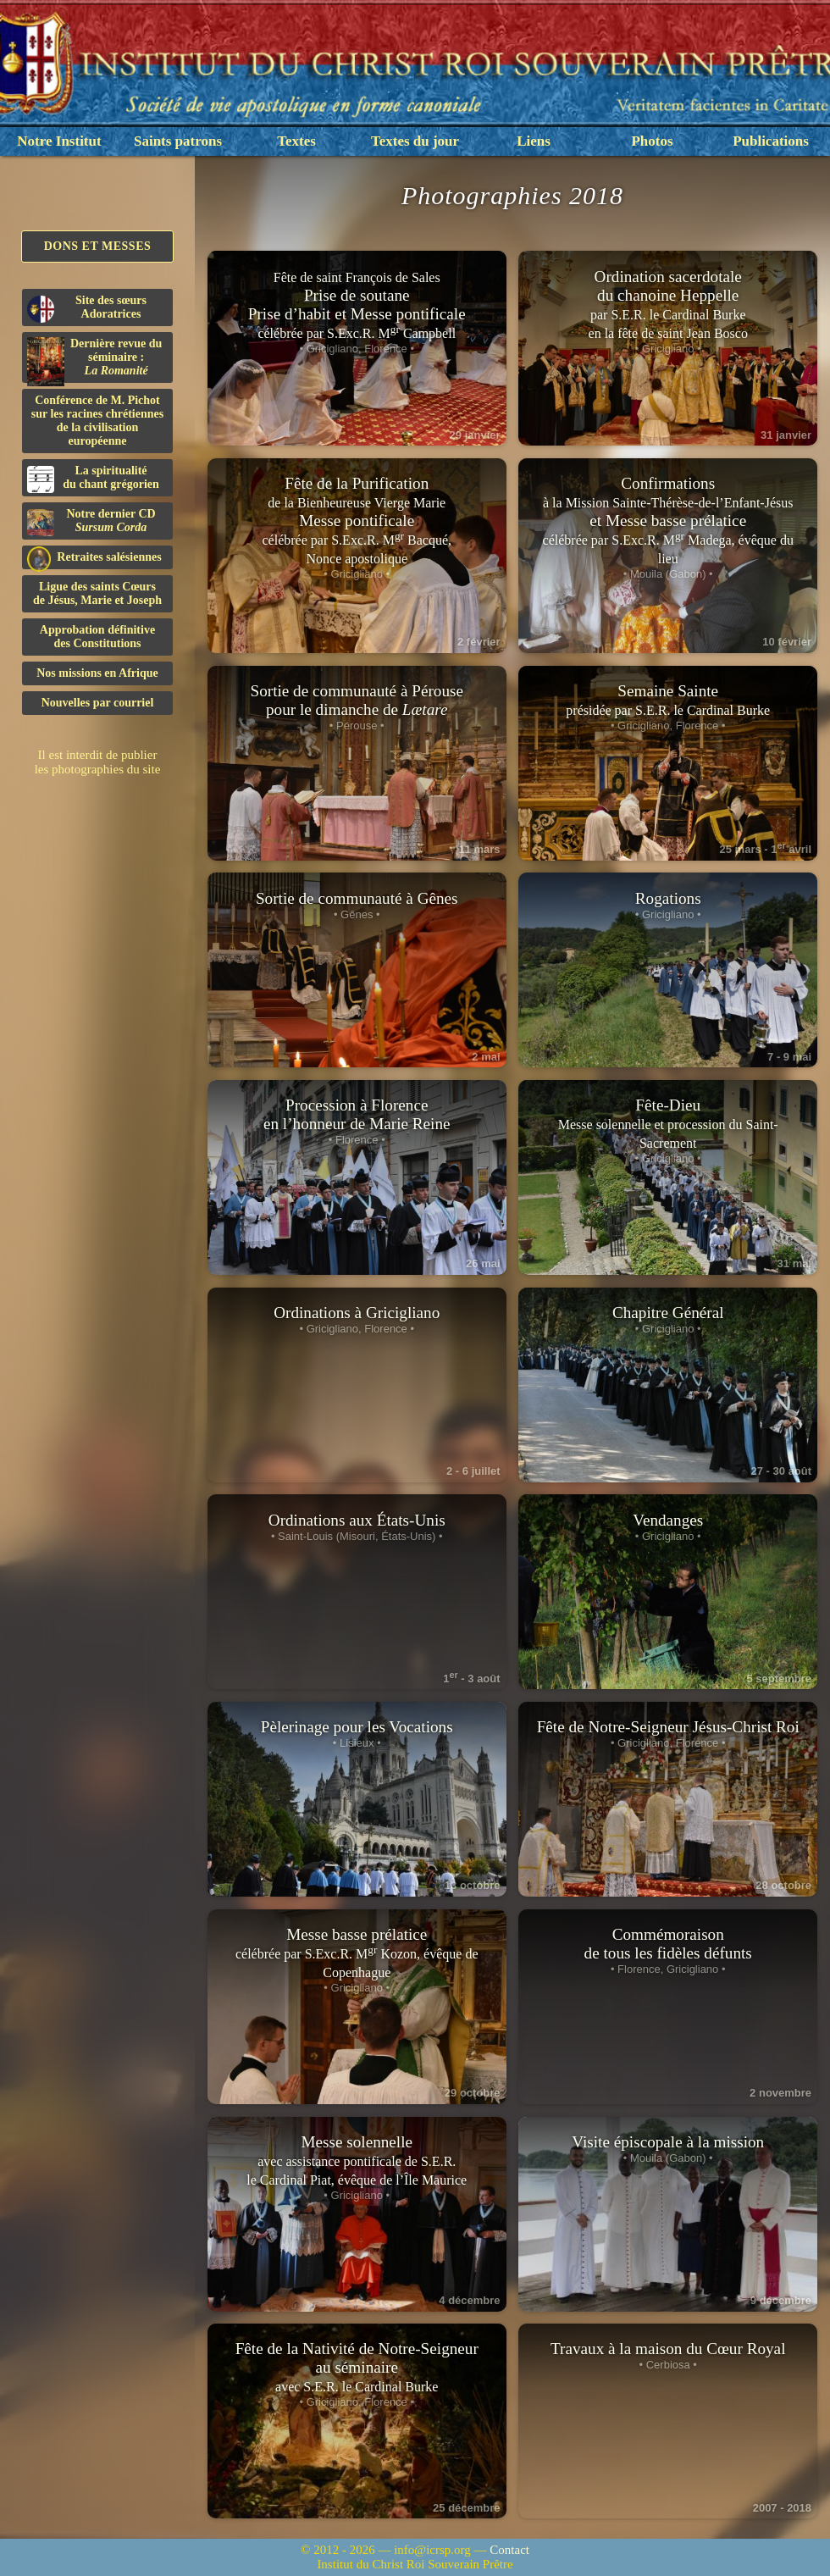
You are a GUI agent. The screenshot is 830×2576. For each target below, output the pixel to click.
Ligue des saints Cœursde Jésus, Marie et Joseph (97, 593)
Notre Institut (59, 141)
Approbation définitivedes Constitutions (97, 636)
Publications (771, 141)
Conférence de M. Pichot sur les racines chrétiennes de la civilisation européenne (97, 420)
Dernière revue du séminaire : (94, 360)
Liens (534, 141)
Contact (509, 2550)
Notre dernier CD (91, 521)
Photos (651, 141)
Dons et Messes (98, 246)
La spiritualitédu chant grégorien (93, 478)
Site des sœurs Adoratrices (87, 308)
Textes (296, 141)
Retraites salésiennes (94, 557)
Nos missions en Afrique (97, 673)
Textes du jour (415, 141)
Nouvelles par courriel (98, 702)
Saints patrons (178, 141)
